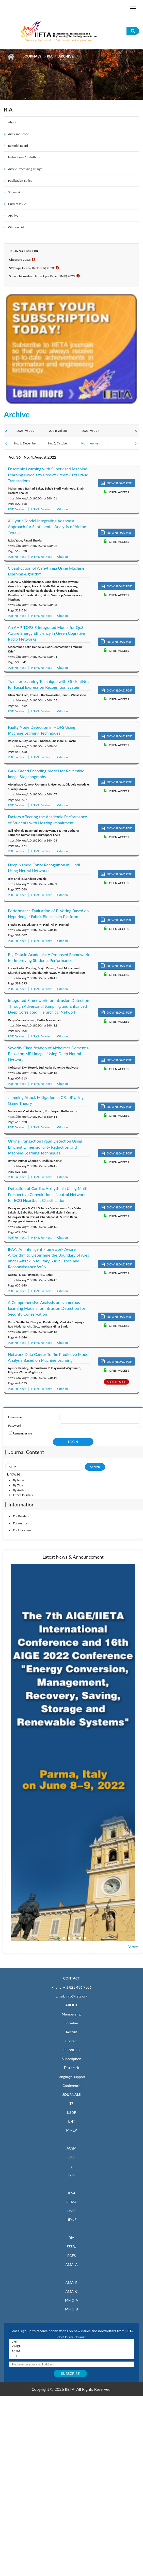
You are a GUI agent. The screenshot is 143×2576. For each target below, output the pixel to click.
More (133, 1946)
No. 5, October (58, 443)
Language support (72, 2077)
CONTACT (71, 1978)
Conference (71, 2085)
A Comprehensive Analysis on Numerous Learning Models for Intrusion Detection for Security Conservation (46, 1308)
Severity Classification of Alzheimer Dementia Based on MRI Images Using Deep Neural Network (48, 1053)
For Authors (21, 1523)
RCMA (71, 2202)
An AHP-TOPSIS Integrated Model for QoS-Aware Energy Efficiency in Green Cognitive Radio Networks (46, 633)
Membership (71, 2014)
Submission (15, 192)
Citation (62, 509)
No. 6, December (25, 443)
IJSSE (71, 2211)
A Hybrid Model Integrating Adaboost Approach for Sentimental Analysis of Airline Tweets (47, 526)
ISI (71, 2166)
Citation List (16, 227)
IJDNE (71, 2219)
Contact (71, 2041)
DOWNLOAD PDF (116, 483)
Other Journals (23, 1495)
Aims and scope (18, 134)
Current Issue (17, 204)
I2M (71, 2175)
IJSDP (71, 2112)
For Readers (21, 1516)
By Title (18, 1485)
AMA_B (71, 2282)
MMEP (71, 2130)
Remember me (22, 1433)
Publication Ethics (20, 180)
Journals (32, 56)
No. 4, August (90, 443)
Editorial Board (18, 145)
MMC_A (71, 2300)
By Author (19, 1490)
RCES (71, 2255)
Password (14, 1425)
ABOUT (71, 2005)
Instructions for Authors (24, 157)
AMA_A (72, 2264)
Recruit (71, 2032)
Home (11, 56)
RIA (50, 56)
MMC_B (71, 2309)
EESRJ (71, 2246)
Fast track (71, 2067)
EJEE (71, 2157)
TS (72, 2103)
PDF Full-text (17, 509)
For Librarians (22, 1530)
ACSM (71, 2148)
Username (15, 1417)
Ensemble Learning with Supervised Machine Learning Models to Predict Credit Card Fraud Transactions (48, 474)
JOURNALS (71, 2094)
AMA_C (72, 2291)
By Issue (18, 1480)
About (12, 122)
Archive (13, 215)
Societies (71, 2023)
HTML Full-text (41, 509)
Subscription (71, 2059)
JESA (71, 2193)
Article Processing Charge (25, 169)
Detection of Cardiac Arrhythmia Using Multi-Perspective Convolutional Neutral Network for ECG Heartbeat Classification (48, 1194)
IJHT (71, 2121)
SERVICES (71, 2050)
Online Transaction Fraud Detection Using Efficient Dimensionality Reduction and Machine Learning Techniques (45, 1146)
